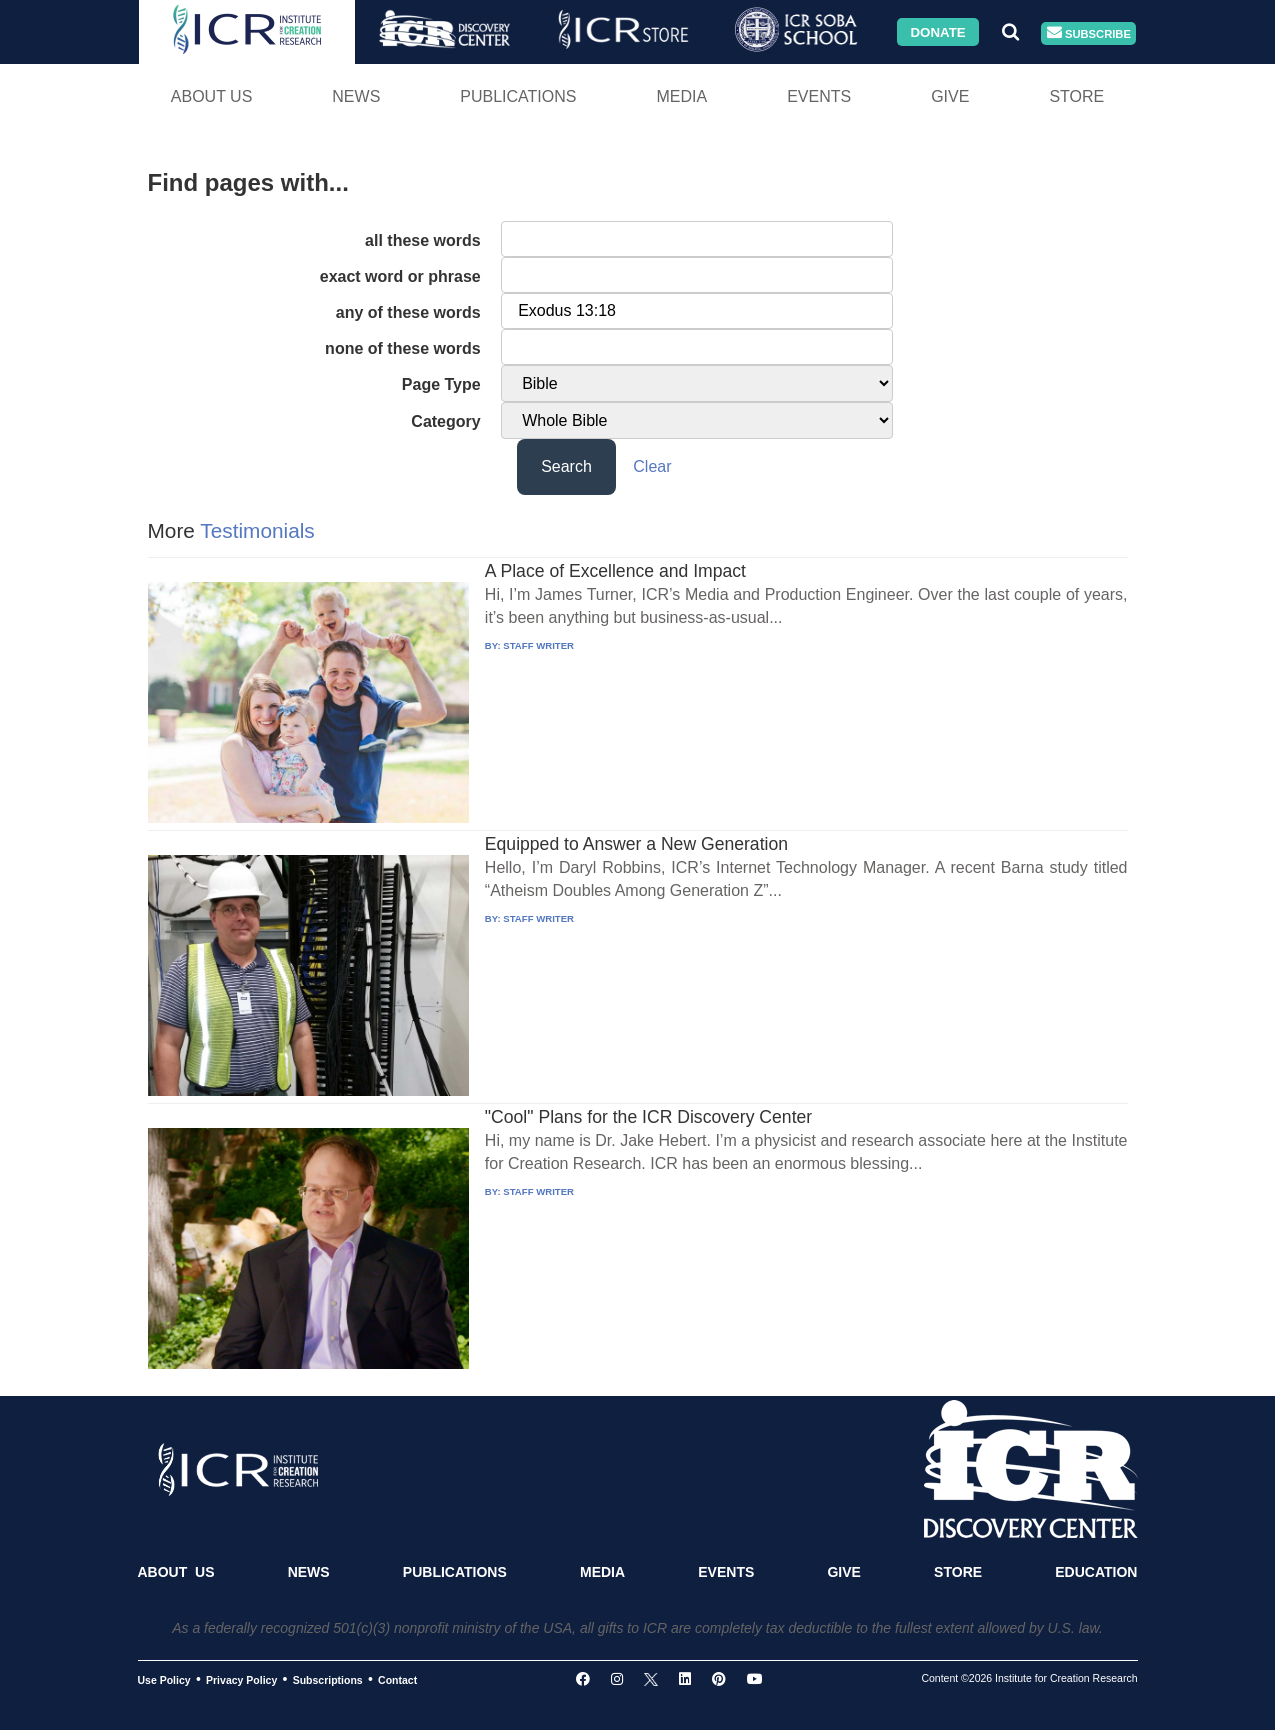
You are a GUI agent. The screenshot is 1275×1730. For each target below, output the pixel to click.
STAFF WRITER (538, 645)
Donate (937, 31)
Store (1076, 96)
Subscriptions (328, 1680)
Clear (652, 466)
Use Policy (164, 1680)
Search (566, 466)
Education (1096, 1572)
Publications (518, 96)
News (356, 96)
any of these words (408, 312)
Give (950, 96)
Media (681, 96)
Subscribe (1089, 33)
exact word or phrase (400, 276)
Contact (397, 1680)
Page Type (441, 384)
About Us (212, 96)
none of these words (403, 348)
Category (445, 421)
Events (819, 96)
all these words (423, 240)
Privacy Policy (241, 1680)
